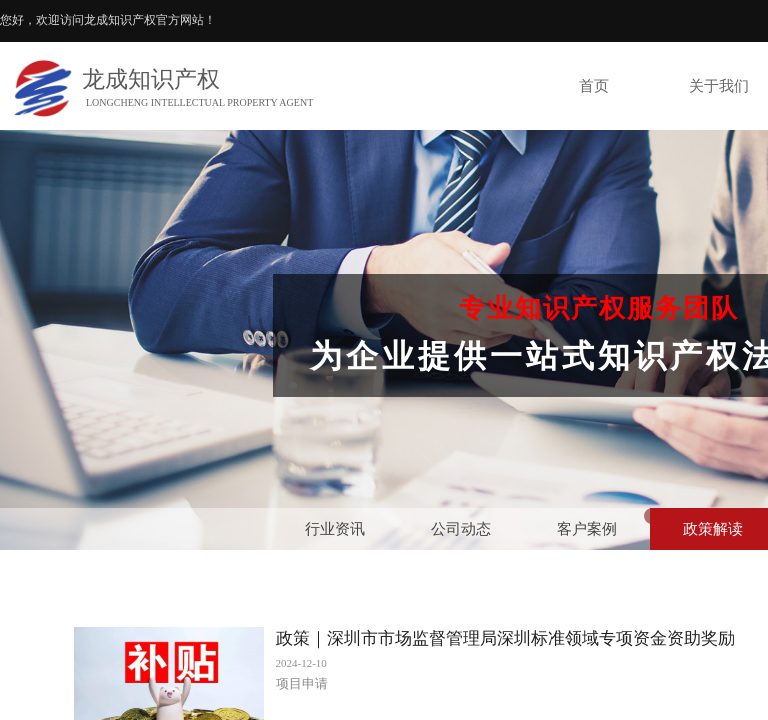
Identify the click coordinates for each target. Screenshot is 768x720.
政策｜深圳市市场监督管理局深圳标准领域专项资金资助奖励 (505, 638)
